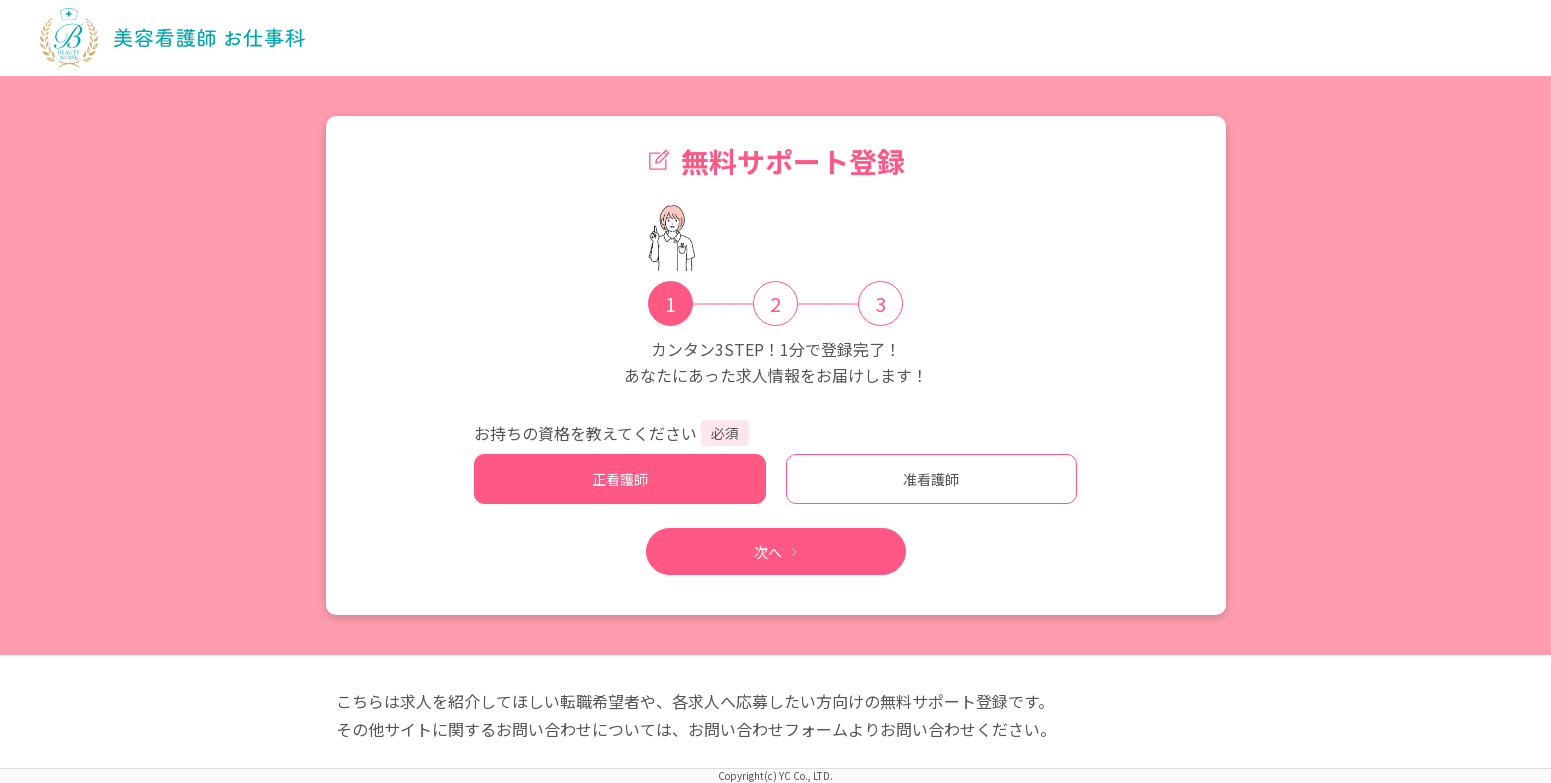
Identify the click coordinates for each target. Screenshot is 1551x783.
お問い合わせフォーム (768, 729)
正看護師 (620, 479)
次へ (775, 551)
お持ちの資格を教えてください (585, 433)
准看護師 (931, 479)
